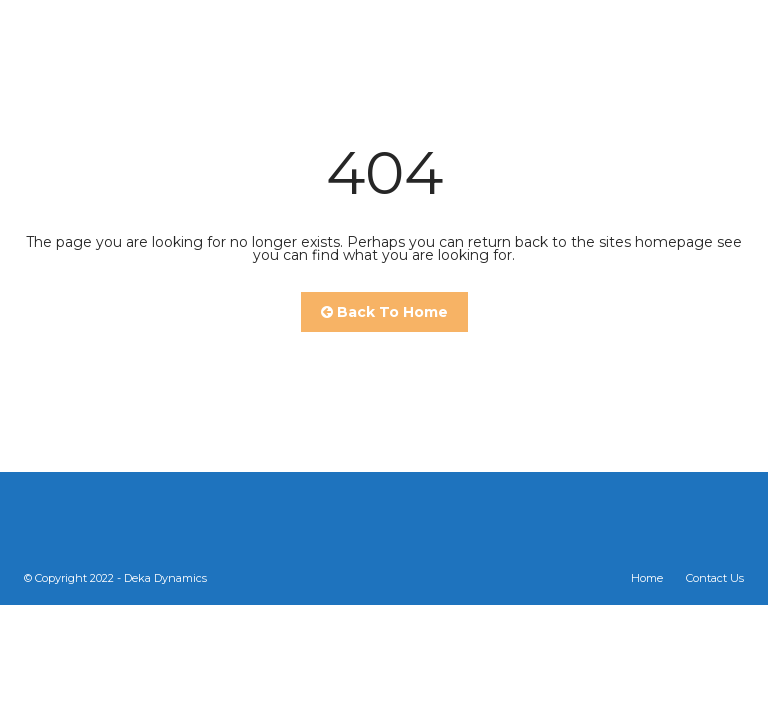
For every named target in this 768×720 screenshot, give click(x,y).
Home (647, 578)
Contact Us (715, 578)
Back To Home (384, 312)
